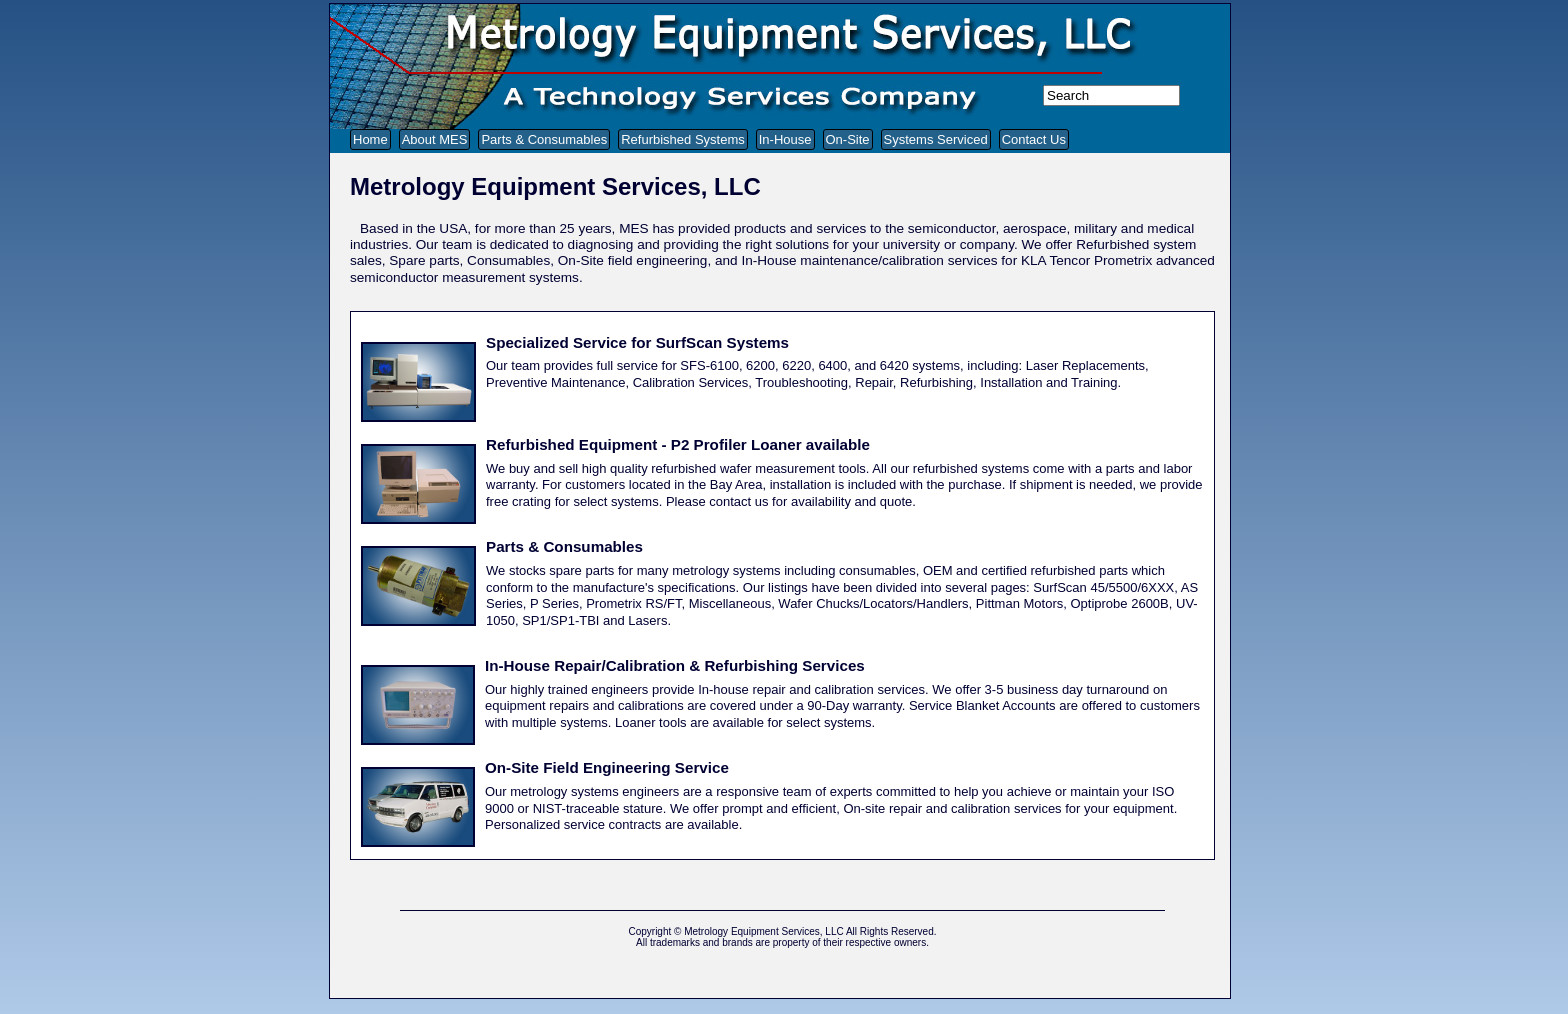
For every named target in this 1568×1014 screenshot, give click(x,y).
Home (370, 139)
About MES (435, 139)
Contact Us (1034, 139)
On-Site (848, 139)
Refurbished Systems (683, 139)
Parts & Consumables (544, 139)
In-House (785, 139)
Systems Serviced (936, 139)
